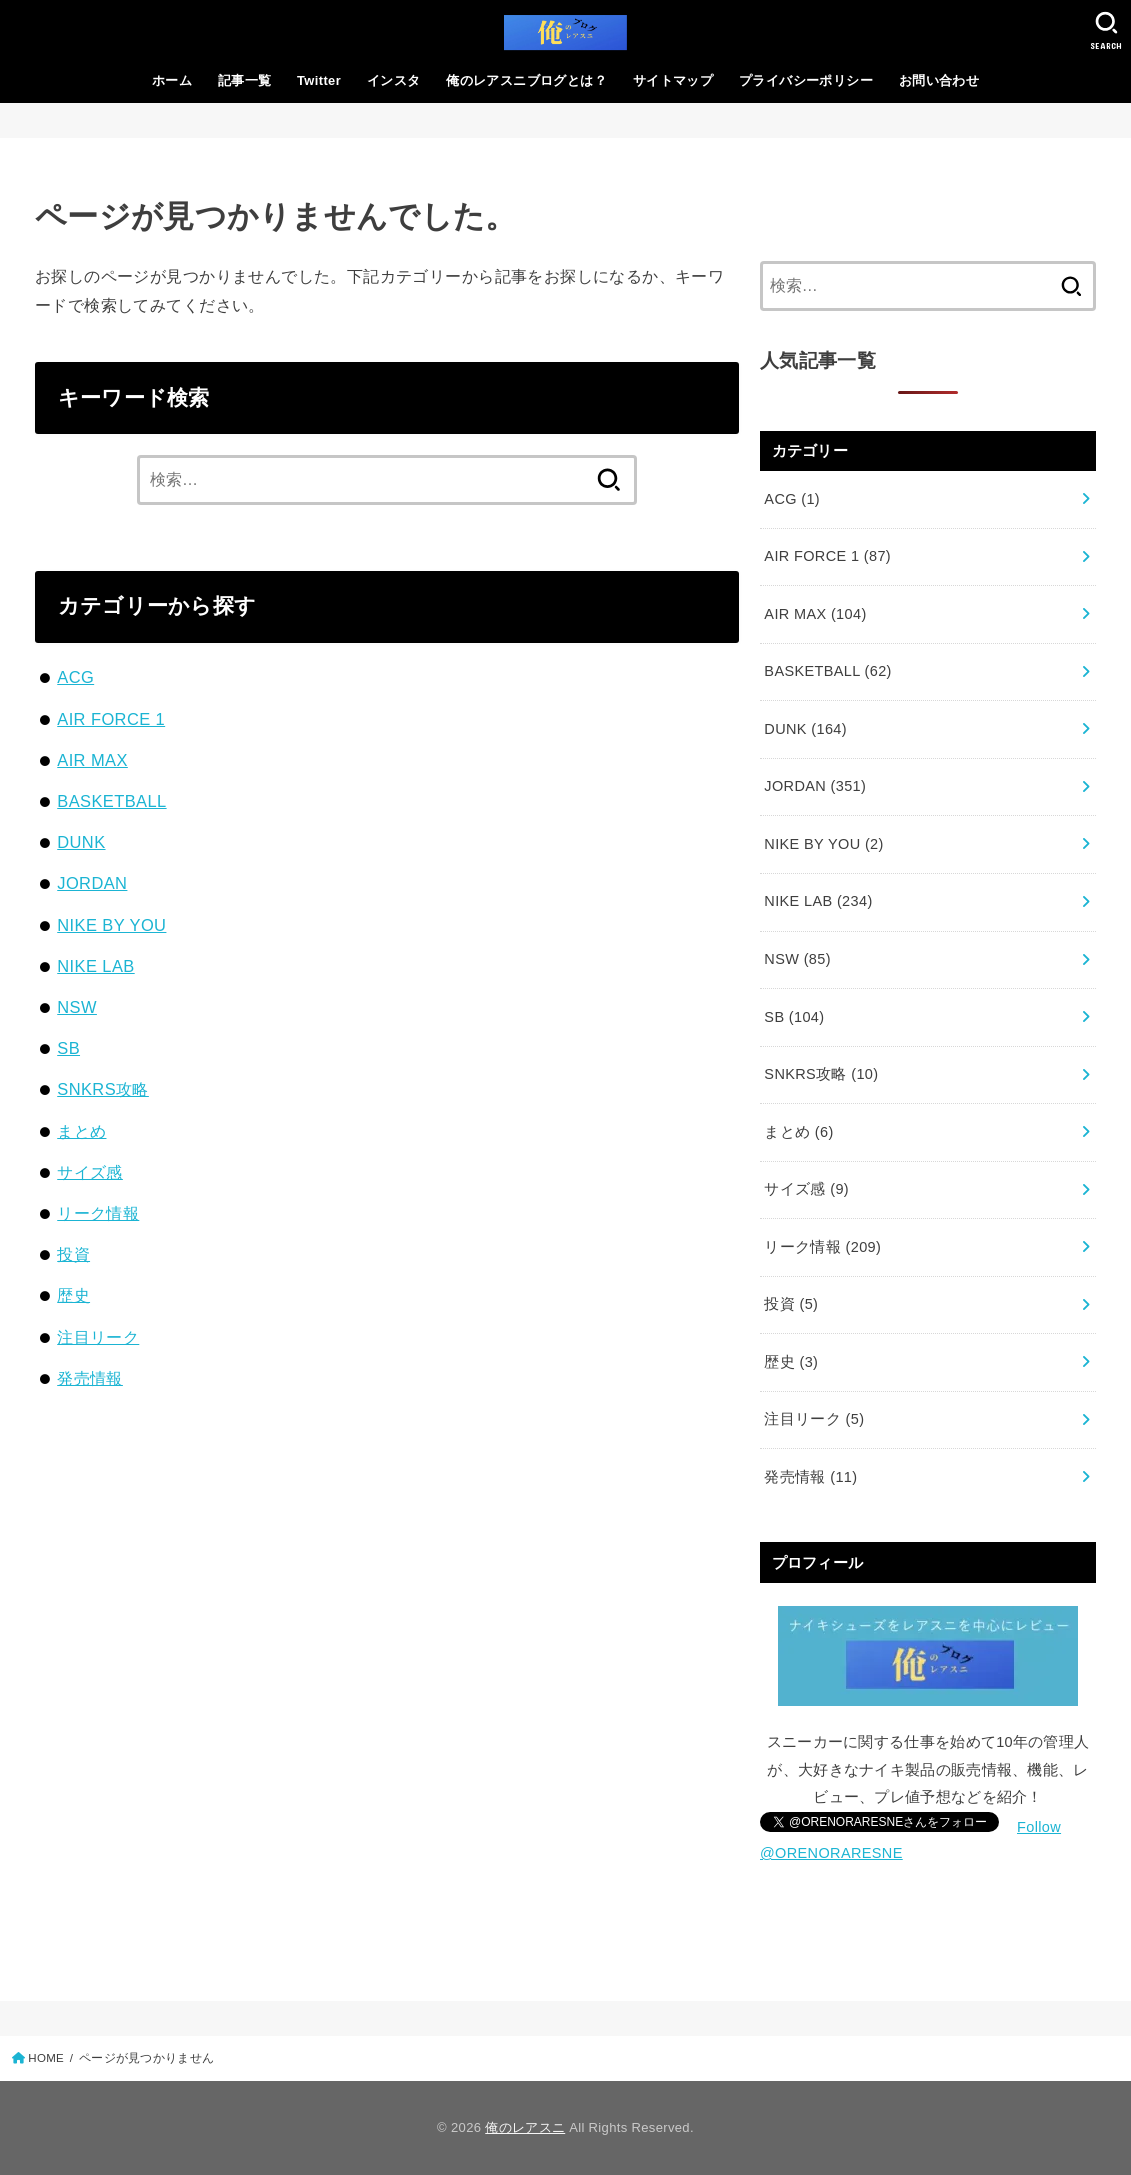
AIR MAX (92, 760)
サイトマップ (673, 80)
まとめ (81, 1131)
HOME (46, 2058)
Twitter (319, 80)
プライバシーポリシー (806, 80)
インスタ (394, 80)
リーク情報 (98, 1213)
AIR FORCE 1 (111, 719)
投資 (73, 1254)
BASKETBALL (111, 801)
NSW (77, 1007)
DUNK (81, 842)
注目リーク (98, 1337)
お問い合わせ (939, 80)
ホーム (172, 80)
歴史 (73, 1295)
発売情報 (90, 1378)
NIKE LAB (95, 966)
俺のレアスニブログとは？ (526, 80)
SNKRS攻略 (103, 1089)
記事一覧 (245, 80)
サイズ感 (90, 1172)
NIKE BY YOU (111, 925)
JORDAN (92, 883)
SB (68, 1048)
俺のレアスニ (525, 2127)
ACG (75, 677)
